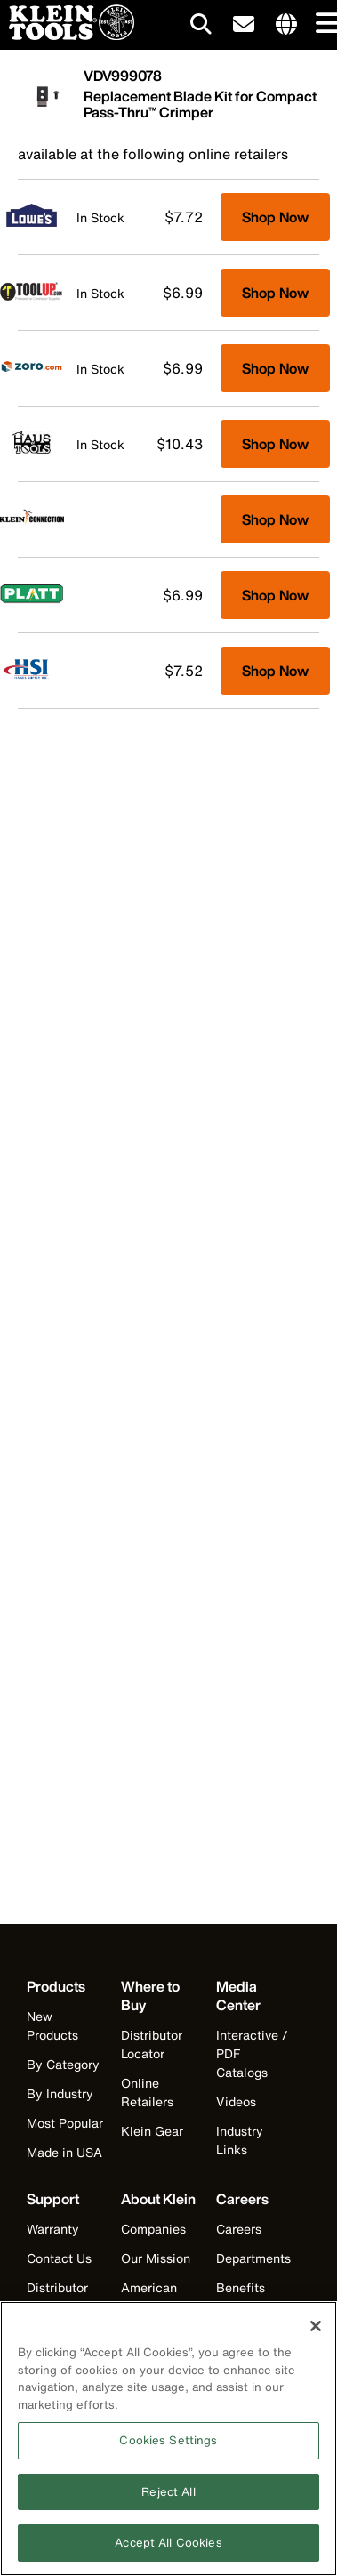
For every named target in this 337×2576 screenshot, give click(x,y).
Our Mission (155, 2258)
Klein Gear (152, 2130)
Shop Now (275, 217)
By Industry (60, 2093)
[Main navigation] (323, 24)
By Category (63, 2064)
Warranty (53, 2228)
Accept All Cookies (168, 2552)
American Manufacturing (156, 2306)
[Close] (315, 2335)
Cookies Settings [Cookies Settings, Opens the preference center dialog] (168, 2450)
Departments (253, 2258)
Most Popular (65, 2122)
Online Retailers (147, 2092)
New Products (52, 2025)
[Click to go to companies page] (286, 24)
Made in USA (64, 2152)
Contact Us (59, 2258)
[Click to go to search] (201, 27)
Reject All (168, 2500)
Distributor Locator (151, 2044)
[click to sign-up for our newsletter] (244, 24)
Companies (153, 2228)
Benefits (240, 2287)
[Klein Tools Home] (67, 35)
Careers (238, 2228)
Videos (236, 2101)
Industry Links (239, 2140)
